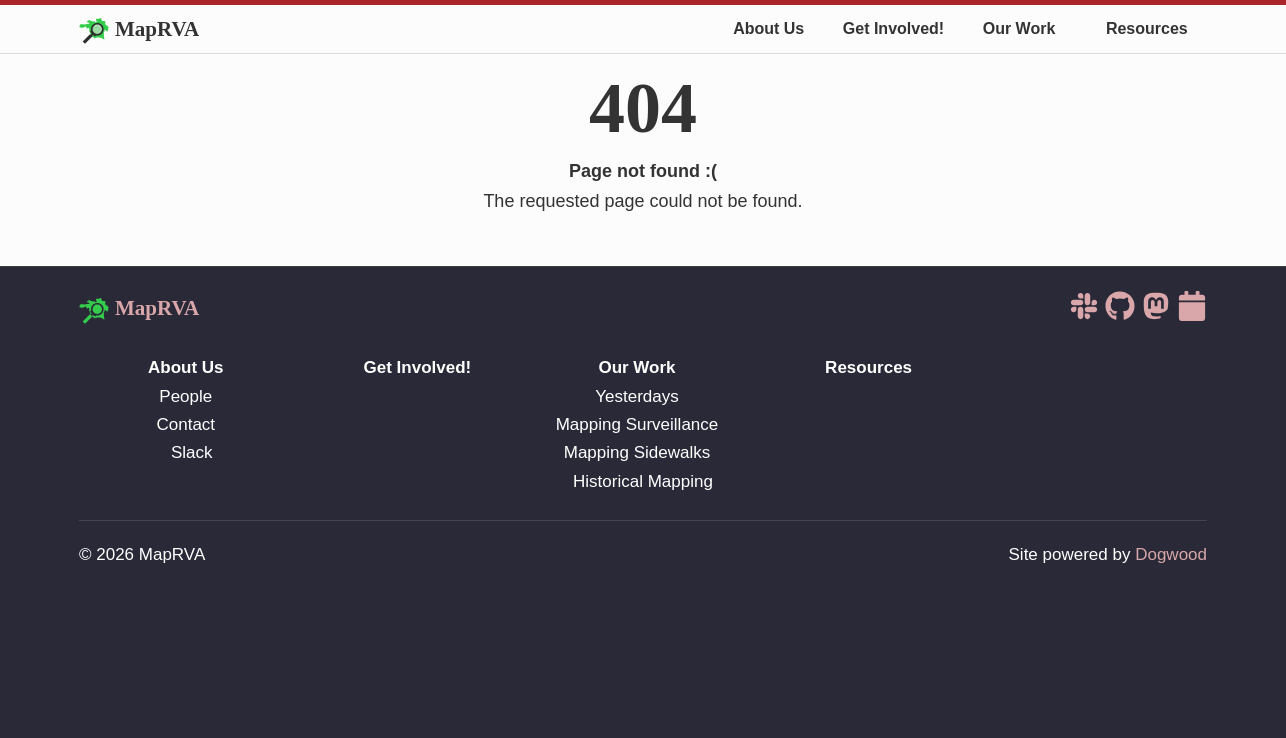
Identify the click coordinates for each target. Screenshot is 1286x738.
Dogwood (1171, 554)
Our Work (1019, 28)
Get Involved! (893, 28)
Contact (186, 424)
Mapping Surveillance (637, 424)
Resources (1147, 28)
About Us (768, 28)
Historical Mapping (643, 481)
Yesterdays (636, 396)
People (185, 396)
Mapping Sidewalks (637, 452)
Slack (192, 452)
